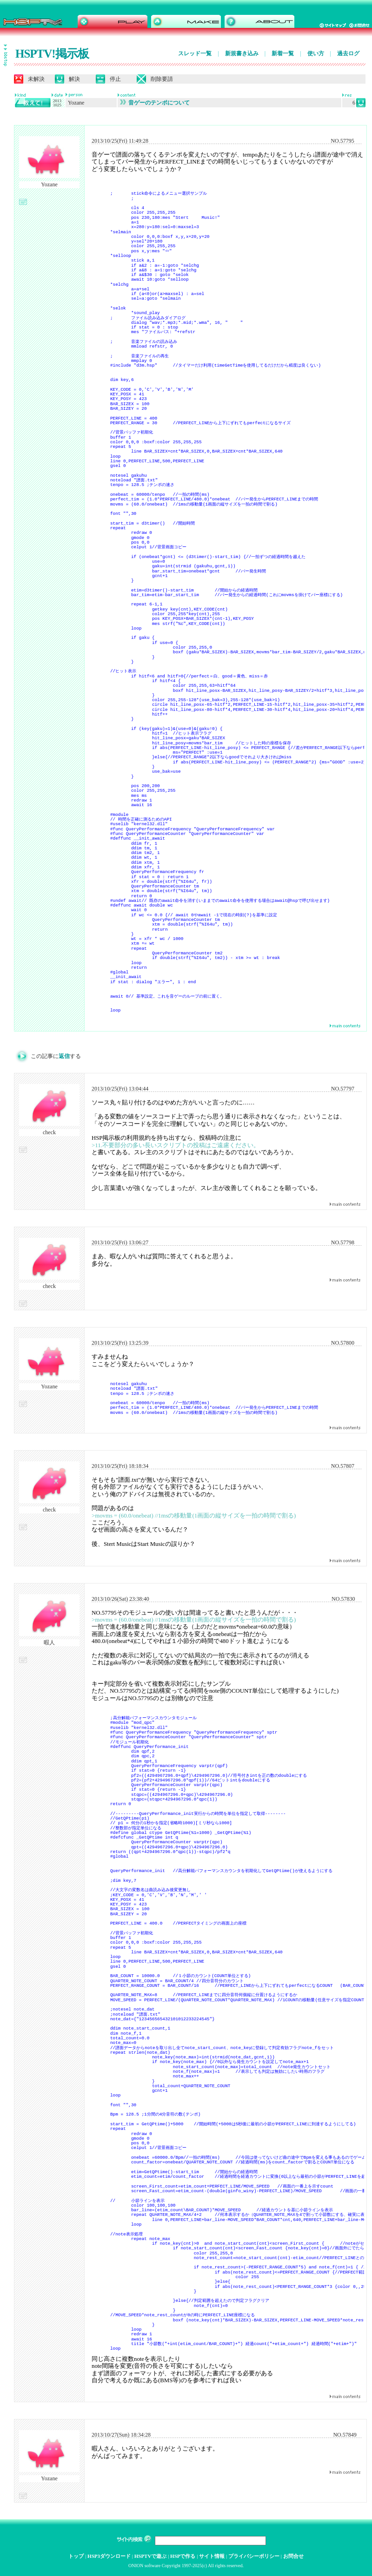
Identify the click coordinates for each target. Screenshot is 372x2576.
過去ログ (348, 53)
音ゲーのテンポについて (155, 102)
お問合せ (293, 2556)
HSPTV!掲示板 (52, 53)
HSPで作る (182, 2556)
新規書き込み (242, 53)
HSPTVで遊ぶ (150, 2556)
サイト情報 (212, 2556)
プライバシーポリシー (253, 2556)
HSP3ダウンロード (109, 2556)
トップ (76, 2556)
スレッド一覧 (195, 53)
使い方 (315, 53)
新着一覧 (283, 53)
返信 (64, 1056)
